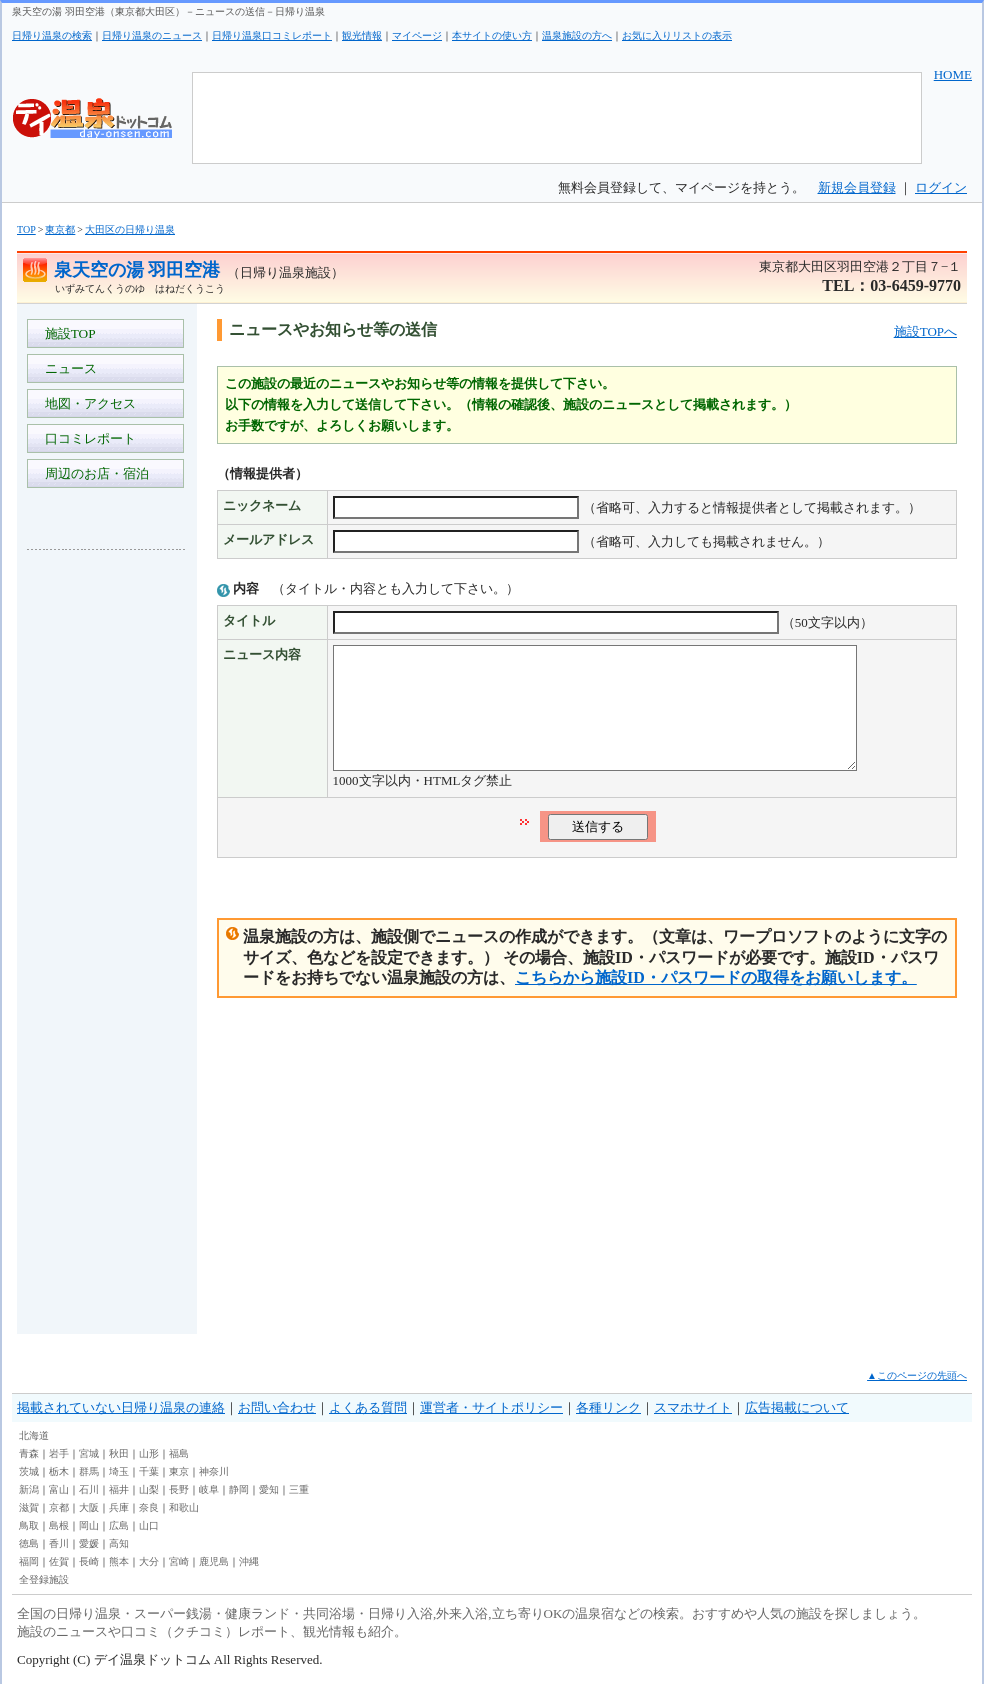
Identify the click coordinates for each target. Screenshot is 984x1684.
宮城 (89, 1453)
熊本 (119, 1561)
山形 (149, 1453)
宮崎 (179, 1561)
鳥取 (29, 1525)
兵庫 (119, 1507)
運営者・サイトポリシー (491, 1407)
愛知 (269, 1489)
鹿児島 (214, 1561)
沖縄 (249, 1561)
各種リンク (608, 1407)
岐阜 (209, 1489)
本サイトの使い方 (492, 35)
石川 (89, 1489)
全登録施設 (44, 1579)
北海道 (34, 1435)
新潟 (29, 1489)
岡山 (89, 1525)
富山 (59, 1489)
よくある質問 (368, 1407)
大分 (149, 1561)
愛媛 (89, 1543)
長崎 (89, 1561)
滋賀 (29, 1507)
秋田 (119, 1453)
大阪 (89, 1507)
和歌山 (184, 1507)
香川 (59, 1543)
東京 (179, 1471)
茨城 (29, 1471)
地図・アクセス (87, 403)
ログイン (941, 187)
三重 (299, 1489)
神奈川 (214, 1471)
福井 (119, 1489)
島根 (59, 1525)
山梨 (149, 1489)
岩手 (59, 1453)
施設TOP (67, 333)
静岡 (239, 1489)
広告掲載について (797, 1407)
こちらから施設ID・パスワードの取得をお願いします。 (716, 1001)
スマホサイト (693, 1407)
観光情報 (362, 35)
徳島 (29, 1543)
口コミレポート (87, 438)
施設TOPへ (925, 331)
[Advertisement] (107, 864)
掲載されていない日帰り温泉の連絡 (121, 1407)
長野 (179, 1489)
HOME (953, 74)
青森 (29, 1453)
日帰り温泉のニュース (152, 35)
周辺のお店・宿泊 (93, 473)
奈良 (149, 1507)
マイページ (417, 35)
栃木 (59, 1471)
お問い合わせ (277, 1407)
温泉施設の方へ (577, 35)
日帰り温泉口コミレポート (272, 35)
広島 (119, 1525)
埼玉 (119, 1471)
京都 (59, 1507)
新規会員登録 (857, 187)
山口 (149, 1525)
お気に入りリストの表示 (677, 35)
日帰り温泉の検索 (52, 35)
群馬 (89, 1471)
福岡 (29, 1561)
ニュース (67, 368)
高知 (119, 1543)
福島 (179, 1453)
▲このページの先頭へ (917, 1375)
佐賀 (59, 1561)
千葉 (149, 1471)
